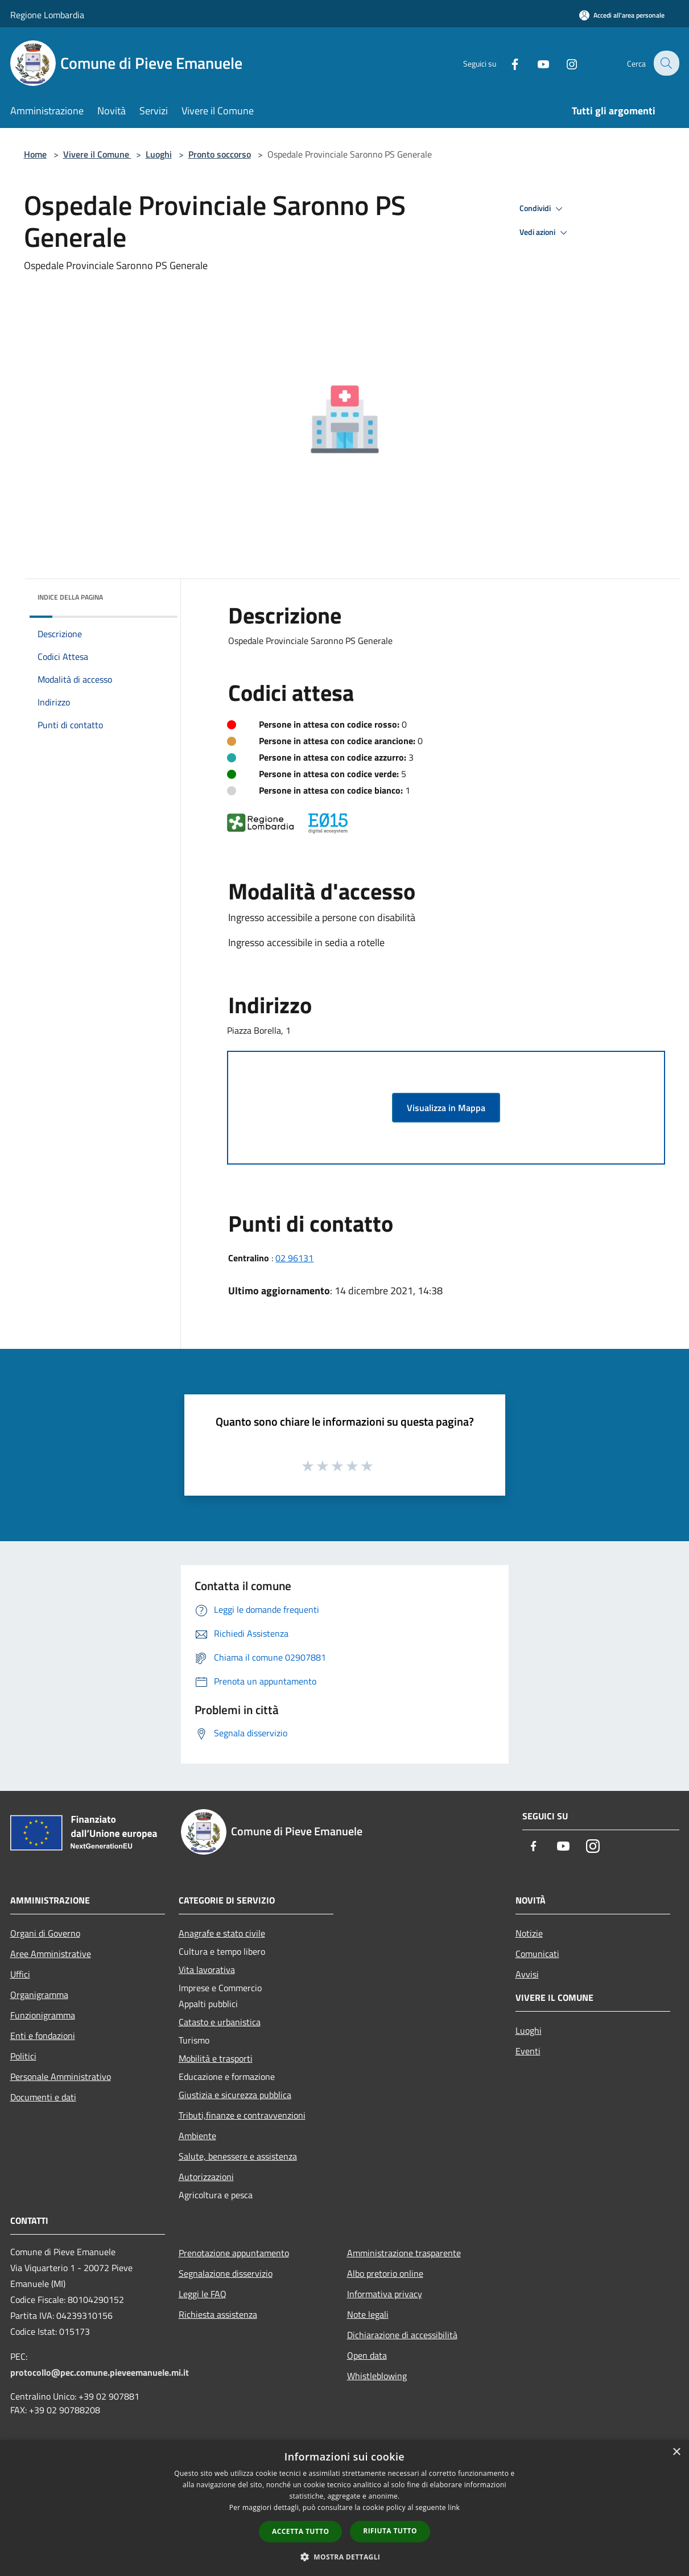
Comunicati (537, 1953)
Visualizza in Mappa (446, 1107)
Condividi (542, 209)
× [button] (676, 2452)
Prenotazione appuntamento (234, 2253)
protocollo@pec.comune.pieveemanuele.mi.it (99, 2372)
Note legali (368, 2314)
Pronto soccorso (219, 154)
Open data (367, 2355)
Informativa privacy (384, 2294)
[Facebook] (507, 63)
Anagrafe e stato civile (222, 1933)
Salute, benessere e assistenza (238, 2156)
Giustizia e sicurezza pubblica (235, 2095)
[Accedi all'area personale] (621, 15)
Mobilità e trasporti (216, 2058)
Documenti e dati (43, 2097)
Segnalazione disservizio (226, 2273)
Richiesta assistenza (218, 2314)
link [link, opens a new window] (454, 2507)
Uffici (20, 1974)
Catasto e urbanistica (220, 2022)
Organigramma (39, 1994)
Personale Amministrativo (60, 2076)
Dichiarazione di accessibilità (402, 2335)
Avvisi (527, 1974)
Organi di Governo (45, 1933)
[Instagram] (564, 63)
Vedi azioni (545, 233)
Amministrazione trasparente (404, 2253)
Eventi (528, 2051)
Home (35, 154)
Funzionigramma (42, 2015)
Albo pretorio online (385, 2273)
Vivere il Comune (97, 154)
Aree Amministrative (50, 1953)
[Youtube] (536, 63)
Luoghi (159, 154)
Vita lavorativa (207, 1969)
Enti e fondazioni (42, 2035)
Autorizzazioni (206, 2176)
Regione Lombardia (47, 15)
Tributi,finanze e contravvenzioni (242, 2115)
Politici (23, 2056)
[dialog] (344, 2508)
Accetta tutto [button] (300, 2531)
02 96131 (294, 1258)
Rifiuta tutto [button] (390, 2531)
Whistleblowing (377, 2376)
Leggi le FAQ (202, 2294)
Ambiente (197, 2135)
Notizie (529, 1933)
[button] (345, 2556)
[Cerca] (665, 63)
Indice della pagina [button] (70, 597)
